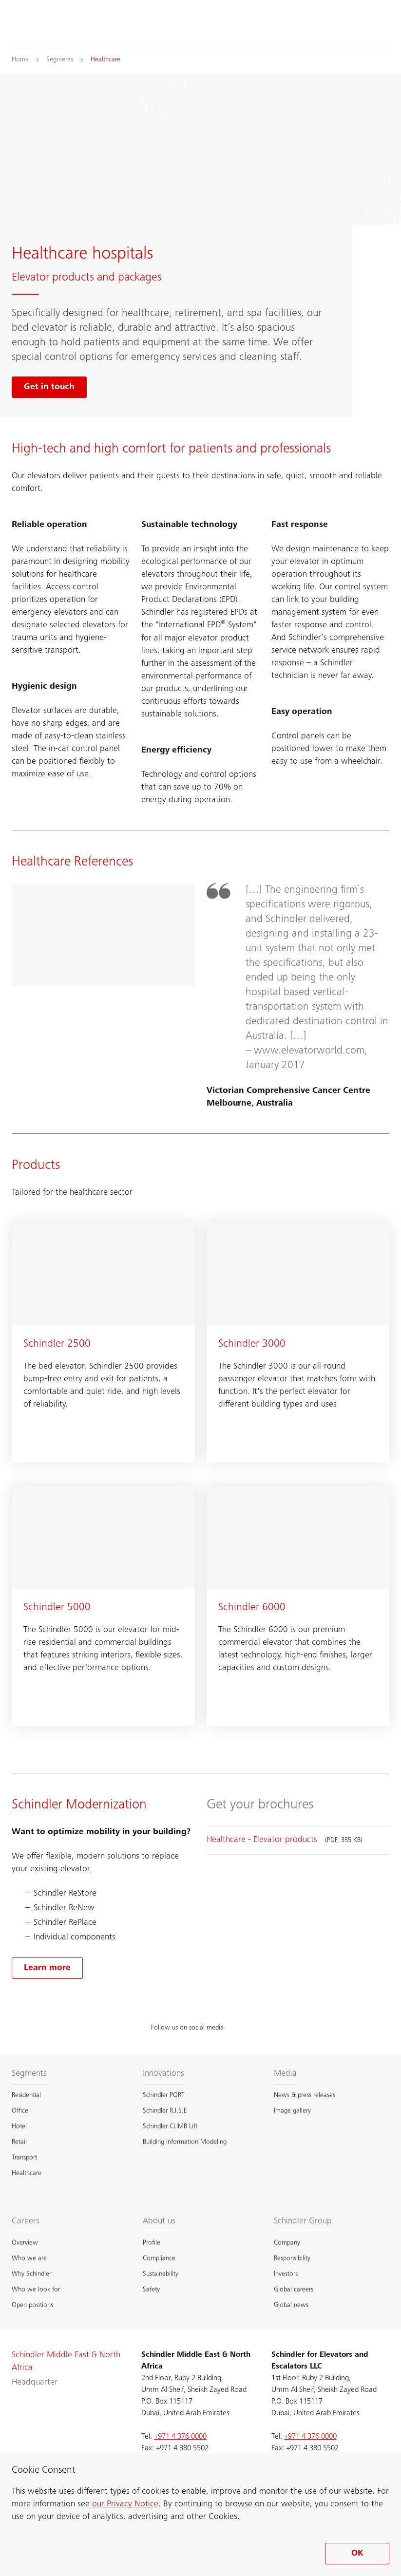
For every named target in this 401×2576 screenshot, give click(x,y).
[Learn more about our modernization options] (47, 1968)
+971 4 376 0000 (180, 2437)
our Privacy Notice (125, 2504)
